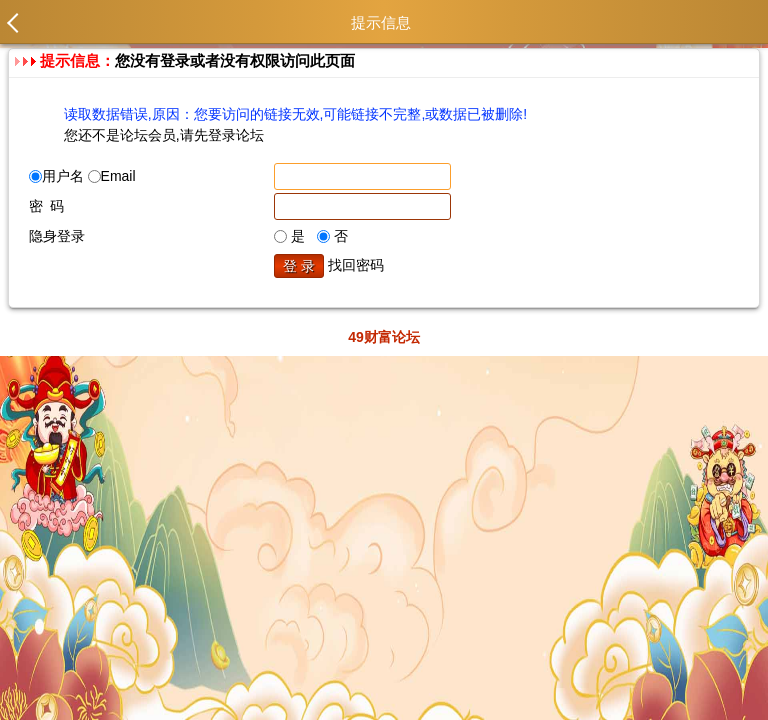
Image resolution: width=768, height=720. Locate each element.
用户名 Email (82, 176)
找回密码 (356, 265)
